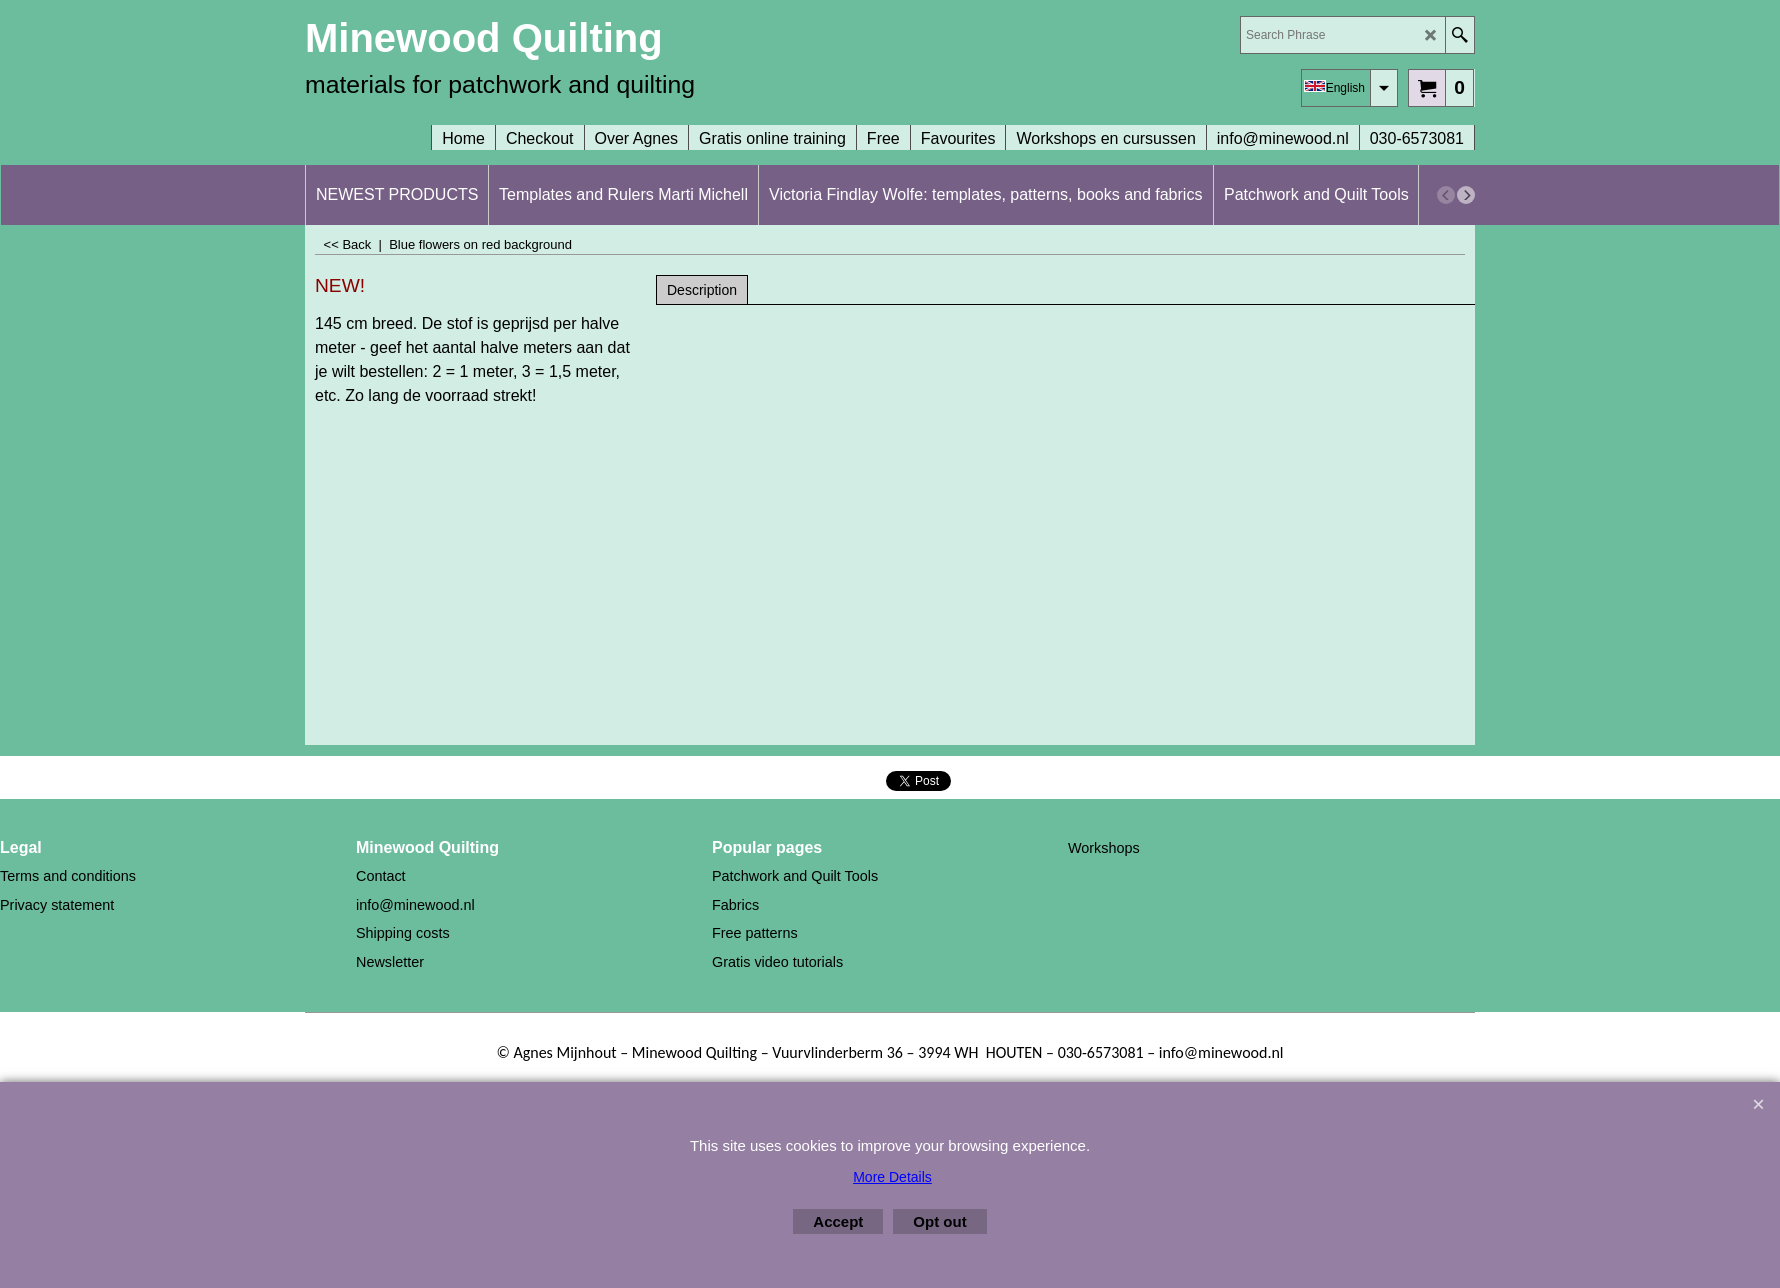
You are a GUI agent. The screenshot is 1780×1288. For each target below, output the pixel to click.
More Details (892, 1177)
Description (702, 290)
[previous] (1446, 195)
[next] (1466, 195)
